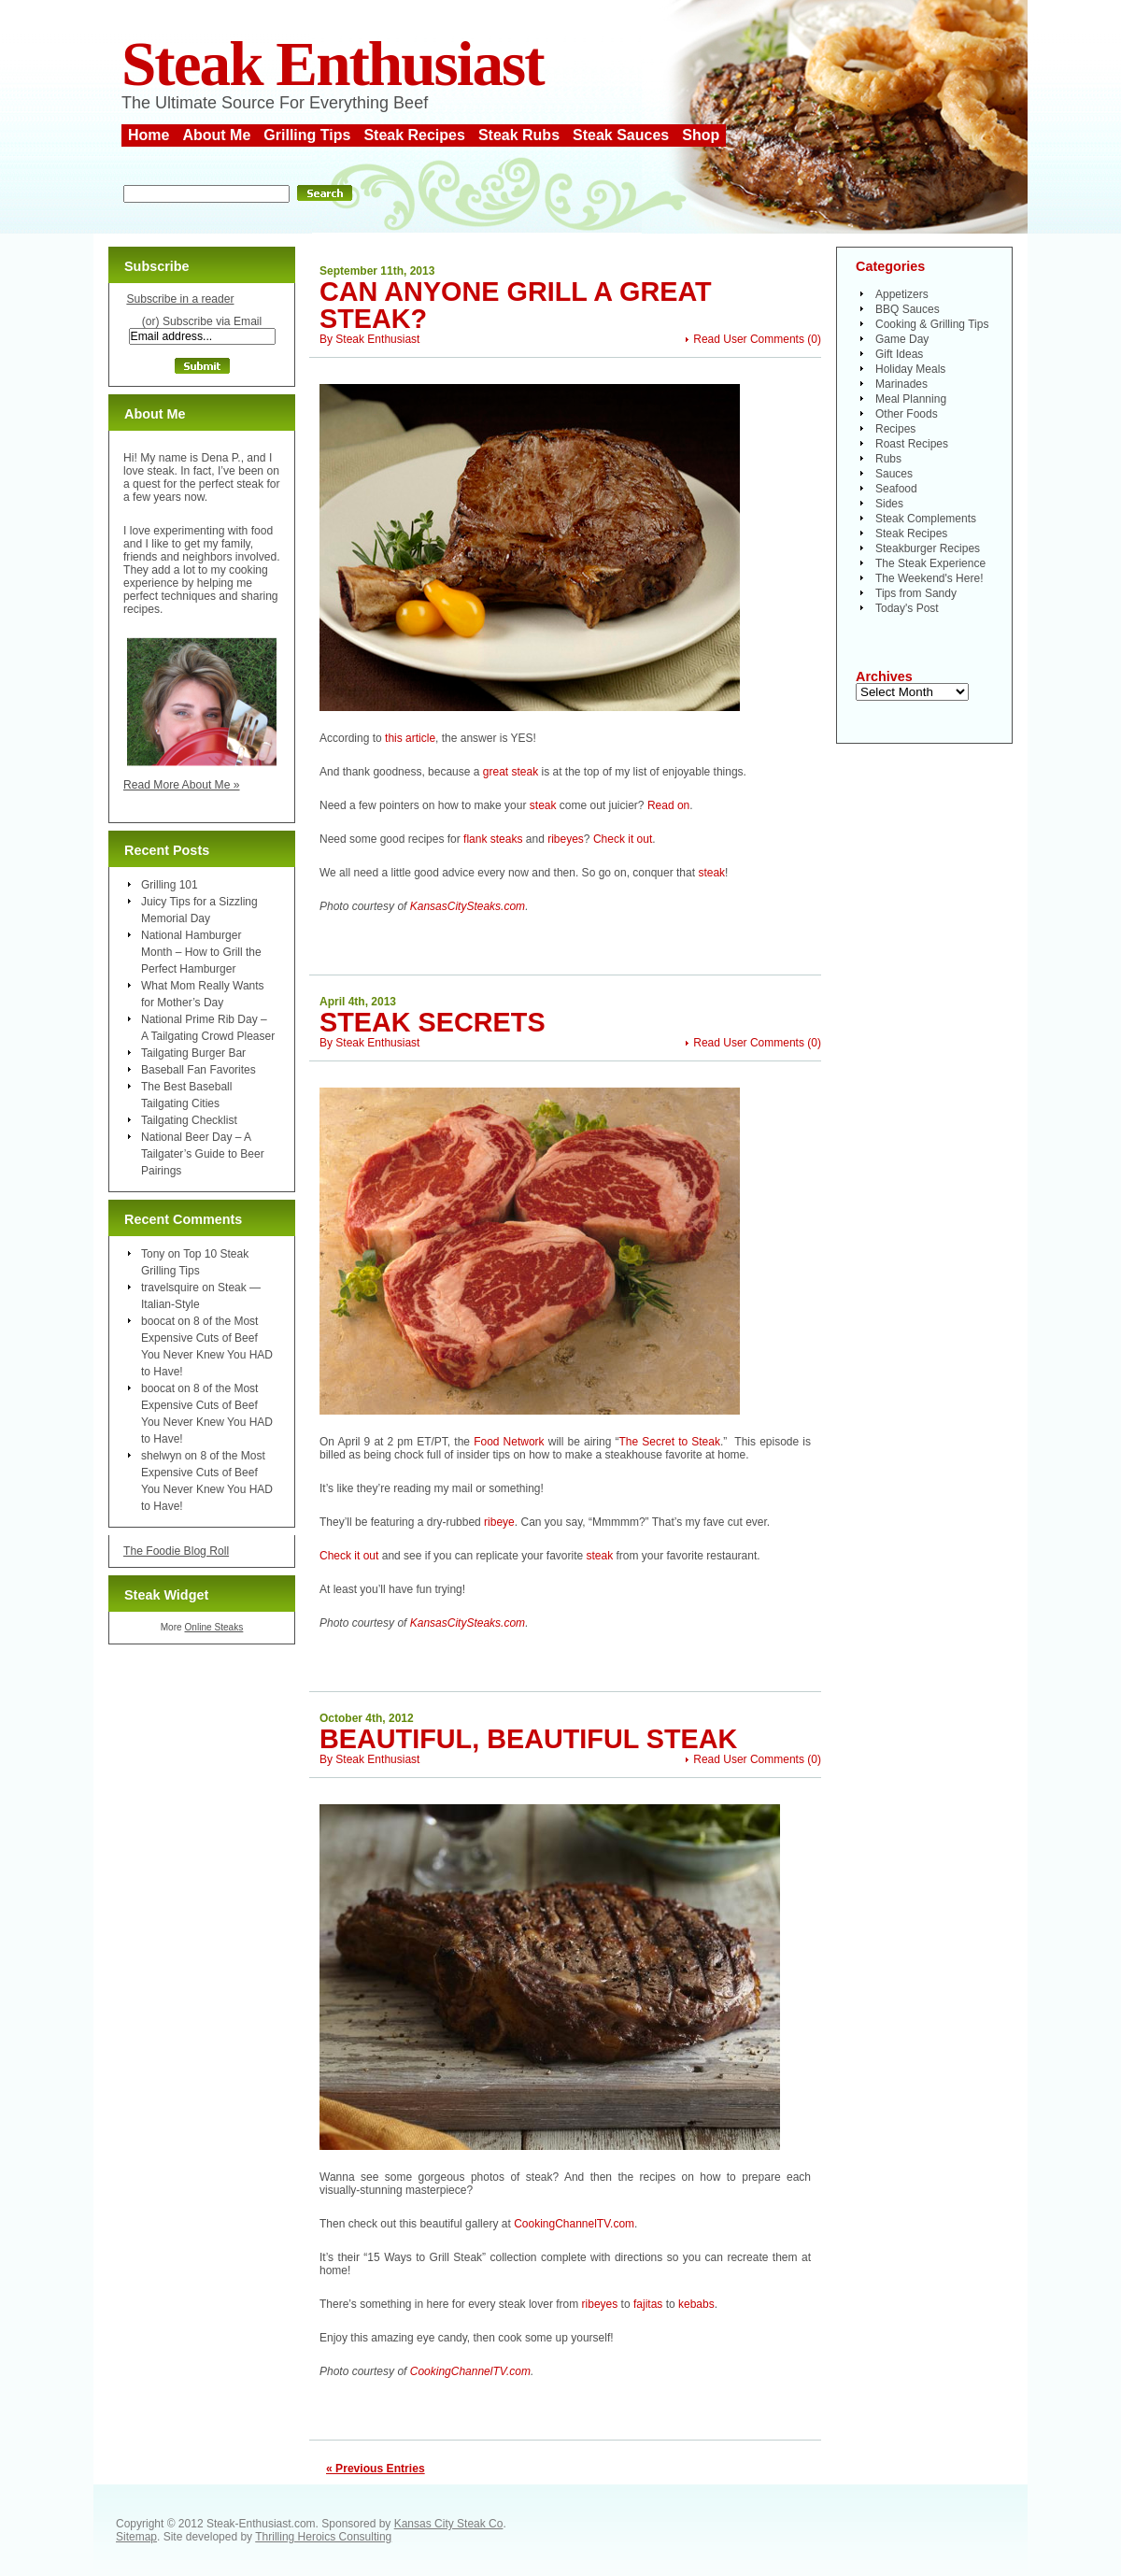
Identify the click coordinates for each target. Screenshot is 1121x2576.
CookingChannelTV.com (574, 2223)
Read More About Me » (181, 784)
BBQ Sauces (907, 309)
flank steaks (492, 839)
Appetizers (902, 294)
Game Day (902, 339)
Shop (700, 135)
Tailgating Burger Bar (193, 1053)
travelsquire (170, 1287)
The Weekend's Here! (929, 578)
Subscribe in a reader (180, 299)
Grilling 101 (169, 884)
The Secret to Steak (669, 1441)
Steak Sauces (621, 135)
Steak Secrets (432, 1022)
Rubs (888, 458)
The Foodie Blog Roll (176, 1551)
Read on (668, 805)
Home (148, 135)
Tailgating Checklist (189, 1120)
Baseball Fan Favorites (198, 1069)
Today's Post (907, 608)
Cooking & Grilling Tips (931, 324)
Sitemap (136, 2536)
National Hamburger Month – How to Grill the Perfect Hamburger (201, 952)
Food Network (509, 1441)
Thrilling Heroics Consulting (323, 2536)
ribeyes (565, 839)
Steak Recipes (414, 135)
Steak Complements (925, 518)
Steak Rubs (519, 135)
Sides (889, 503)
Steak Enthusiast (332, 64)
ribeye (499, 1522)
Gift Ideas (899, 354)
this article (410, 738)
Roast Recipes (911, 443)
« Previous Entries (375, 2468)
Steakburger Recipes (927, 548)
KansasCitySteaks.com (467, 906)
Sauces (894, 473)
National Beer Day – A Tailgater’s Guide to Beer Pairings (202, 1154)
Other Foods (906, 413)
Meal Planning (910, 399)
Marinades (901, 384)
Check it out (622, 839)
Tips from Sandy (916, 593)
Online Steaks (213, 1627)
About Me (216, 135)
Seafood (896, 488)
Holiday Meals (910, 369)
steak (543, 805)
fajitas (647, 2304)
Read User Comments (748, 339)
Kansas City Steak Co (449, 2523)
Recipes (895, 428)
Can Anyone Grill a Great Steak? (515, 305)
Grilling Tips (306, 135)
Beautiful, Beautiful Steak (528, 1739)
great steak (510, 771)
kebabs (696, 2304)
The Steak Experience (930, 563)
